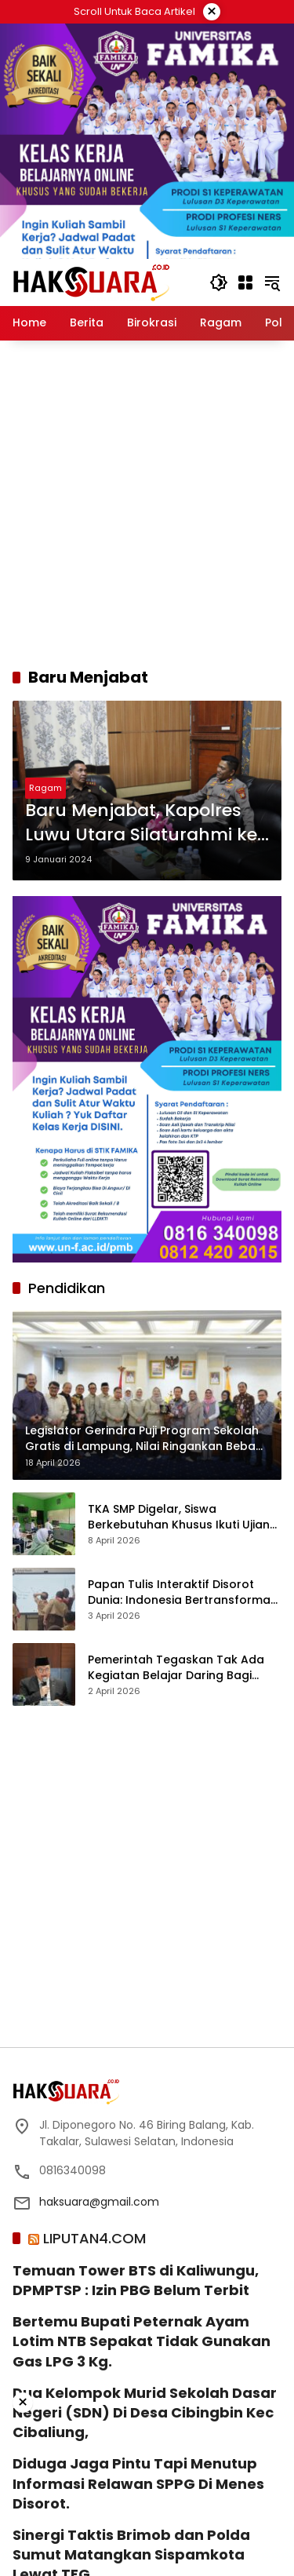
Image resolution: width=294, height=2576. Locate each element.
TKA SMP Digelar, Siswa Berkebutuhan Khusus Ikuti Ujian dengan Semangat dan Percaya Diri (179, 1517)
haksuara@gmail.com (99, 2202)
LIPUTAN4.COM (94, 2238)
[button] (218, 282)
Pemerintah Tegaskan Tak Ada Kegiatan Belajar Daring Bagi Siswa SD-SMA (176, 1667)
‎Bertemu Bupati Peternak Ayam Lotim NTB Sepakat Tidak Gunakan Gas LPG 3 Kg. (141, 2341)
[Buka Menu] (245, 282)
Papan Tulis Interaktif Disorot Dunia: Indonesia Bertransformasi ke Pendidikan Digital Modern (183, 1592)
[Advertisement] (147, 503)
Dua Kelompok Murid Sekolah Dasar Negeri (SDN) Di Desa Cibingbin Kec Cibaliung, (145, 2412)
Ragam (45, 788)
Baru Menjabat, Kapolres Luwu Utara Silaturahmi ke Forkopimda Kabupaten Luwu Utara (141, 823)
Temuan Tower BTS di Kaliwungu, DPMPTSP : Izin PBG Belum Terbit (136, 2280)
